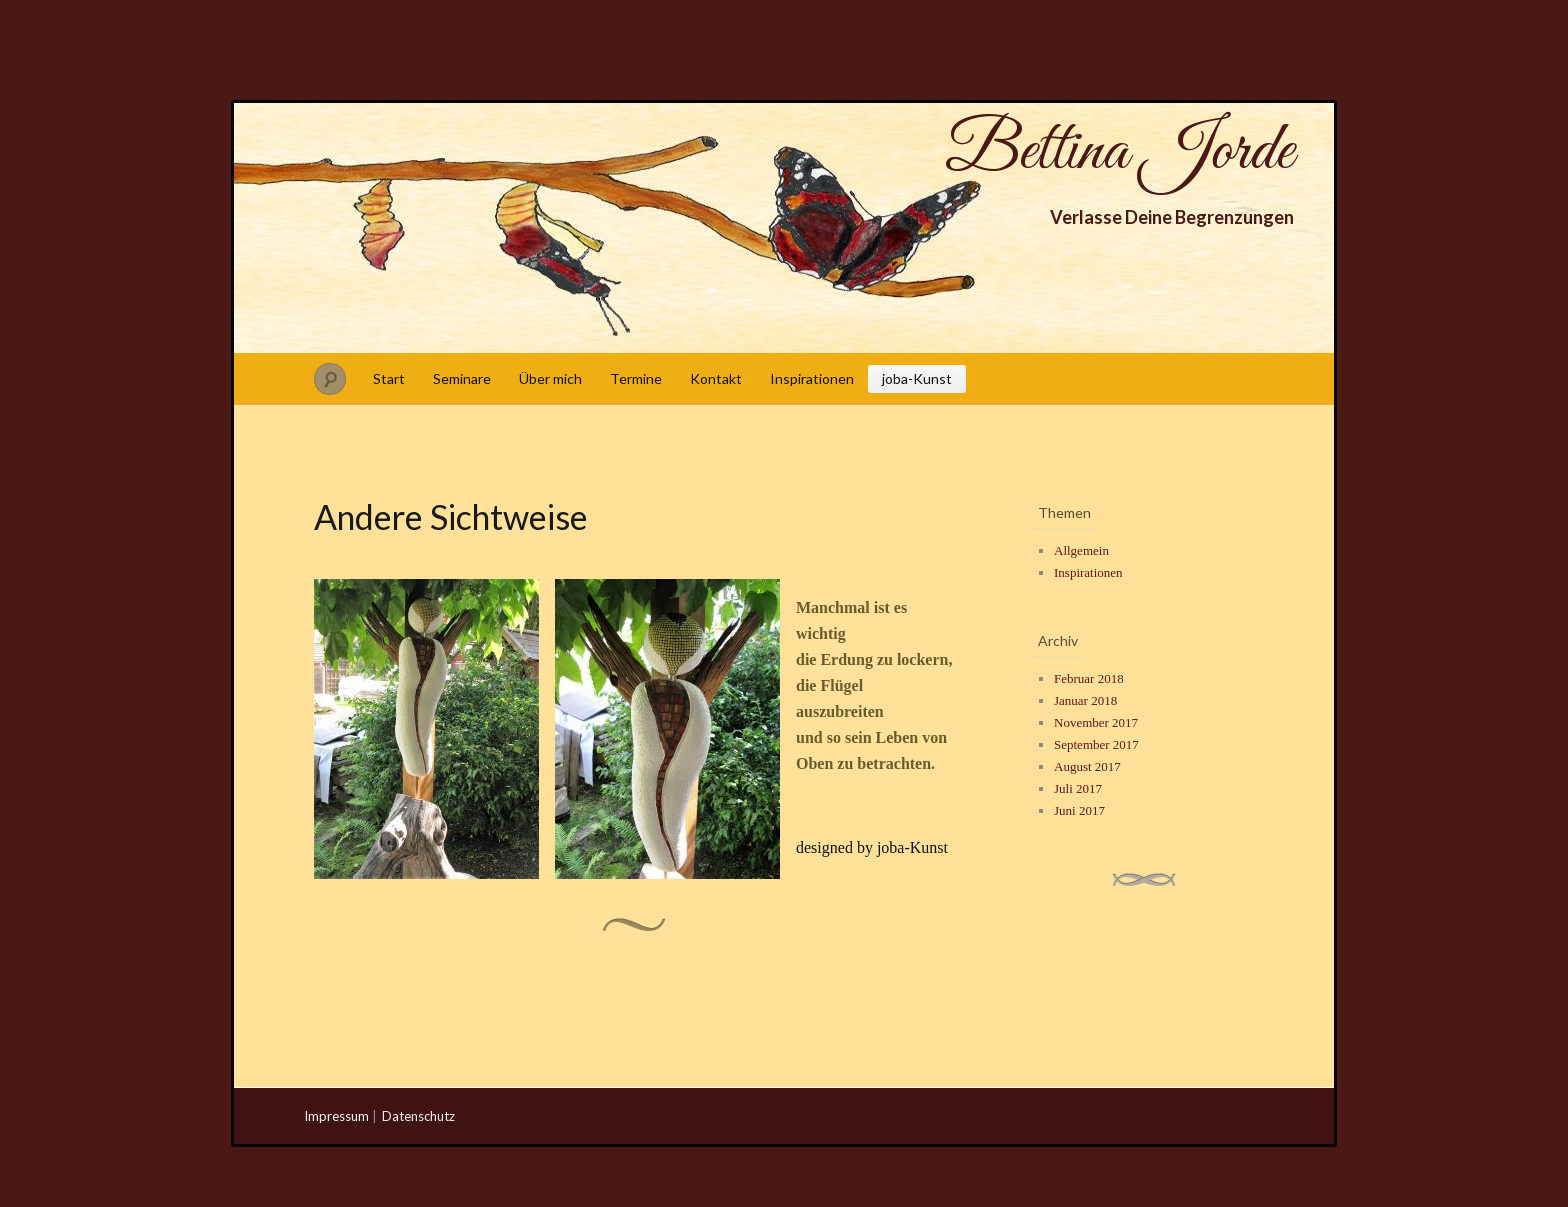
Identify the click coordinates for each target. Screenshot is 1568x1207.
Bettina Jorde (1119, 152)
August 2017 (1087, 766)
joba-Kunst (917, 378)
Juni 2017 (1079, 810)
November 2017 (1096, 722)
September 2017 (1096, 744)
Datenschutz (418, 1116)
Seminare (462, 378)
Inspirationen (812, 378)
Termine (636, 378)
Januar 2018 (1085, 700)
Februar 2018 (1089, 678)
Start (389, 378)
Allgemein (1081, 550)
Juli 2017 (1078, 788)
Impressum (336, 1116)
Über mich (550, 378)
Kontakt (716, 378)
